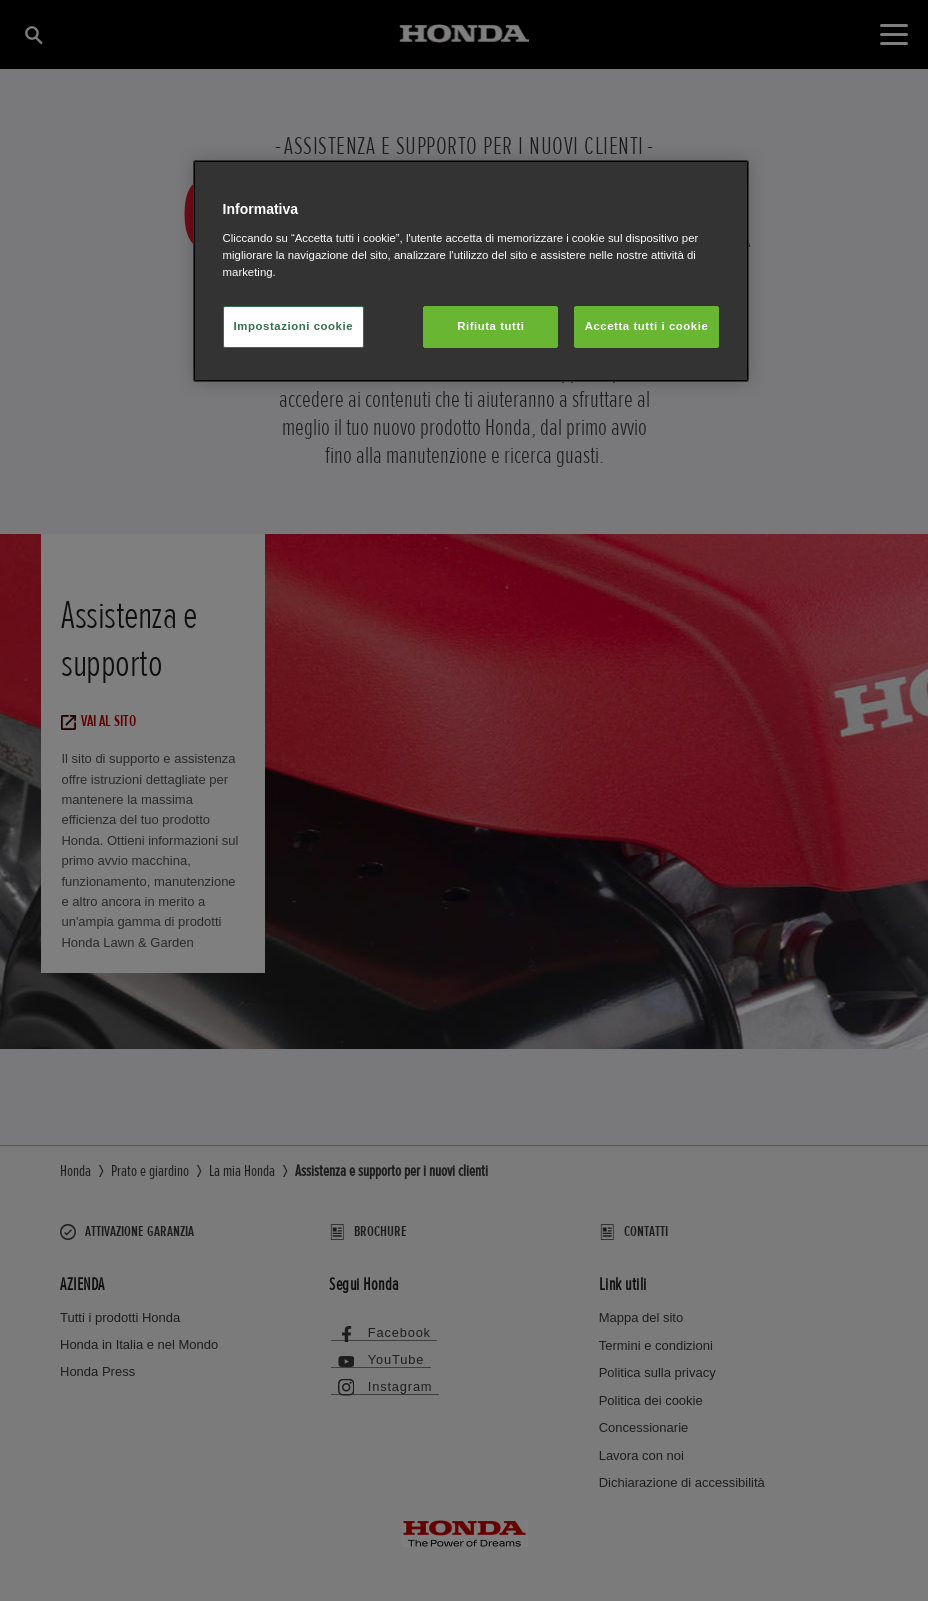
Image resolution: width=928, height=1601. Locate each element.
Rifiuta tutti (490, 326)
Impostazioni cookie (294, 326)
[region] (471, 271)
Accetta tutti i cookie (647, 326)
